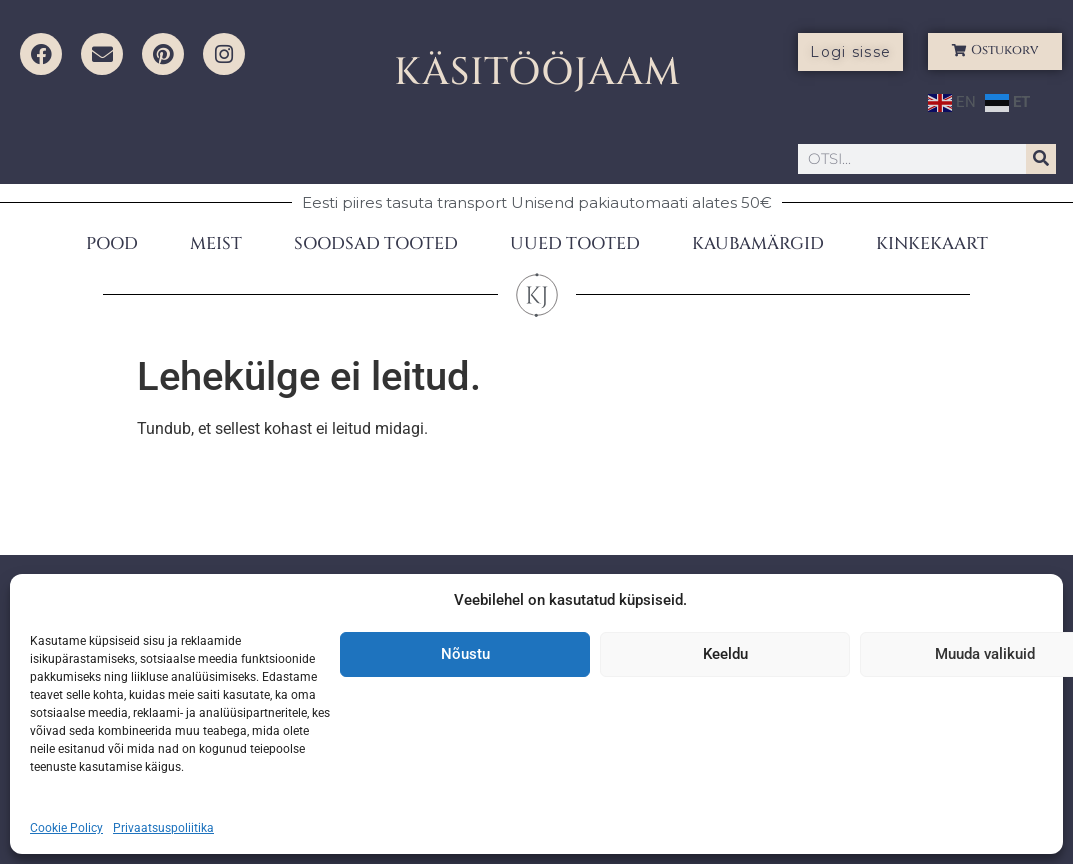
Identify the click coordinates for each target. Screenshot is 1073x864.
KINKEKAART (932, 243)
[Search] (1041, 159)
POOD (112, 243)
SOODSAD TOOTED (376, 243)
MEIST (216, 243)
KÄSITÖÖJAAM (537, 72)
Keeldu (725, 654)
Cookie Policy (66, 828)
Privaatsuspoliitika (163, 828)
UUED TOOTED (575, 243)
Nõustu (465, 654)
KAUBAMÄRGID (758, 243)
